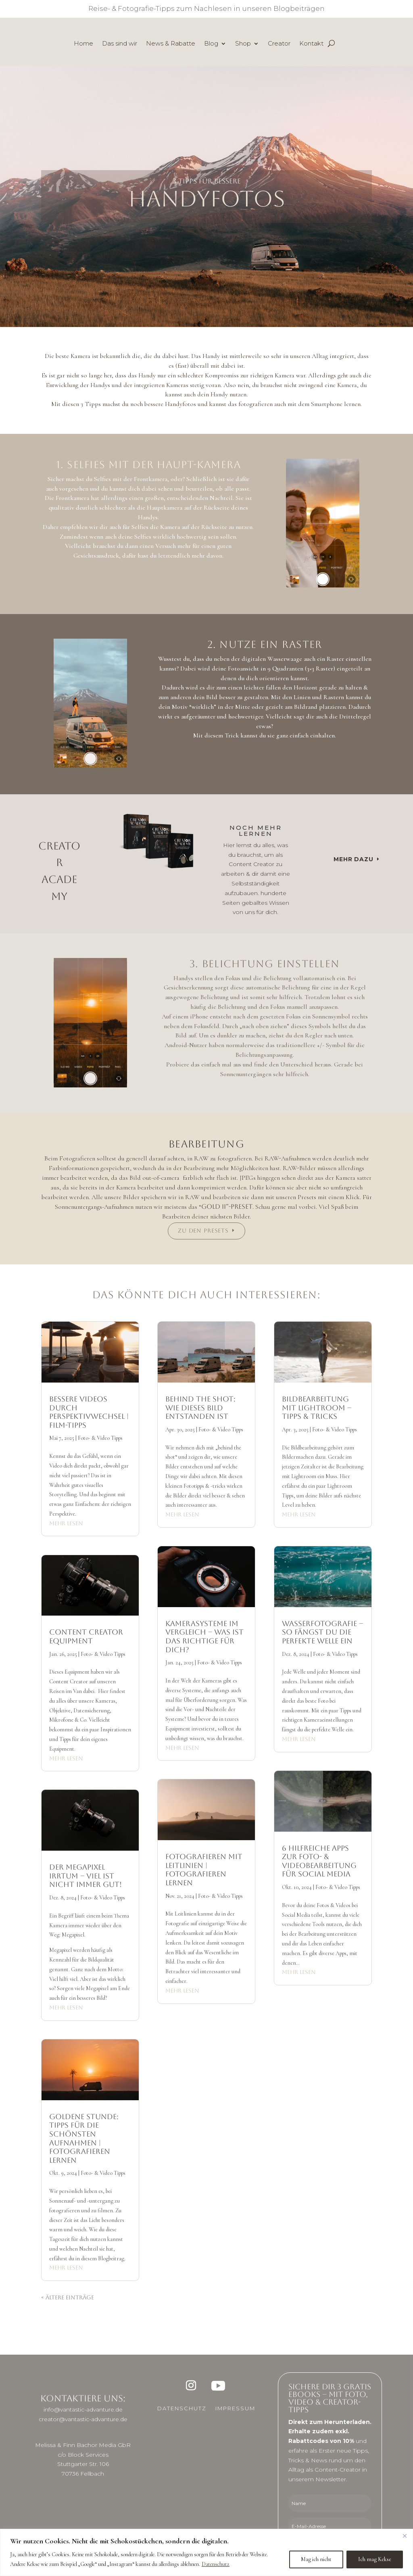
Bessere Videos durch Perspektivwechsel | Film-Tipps (89, 1412)
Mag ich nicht (316, 2559)
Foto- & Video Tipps (100, 1438)
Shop (243, 44)
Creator (279, 44)
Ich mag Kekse (374, 2559)
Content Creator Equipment (86, 1636)
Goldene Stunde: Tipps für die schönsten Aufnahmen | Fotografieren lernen (84, 2138)
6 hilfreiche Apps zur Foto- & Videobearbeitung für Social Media (319, 1861)
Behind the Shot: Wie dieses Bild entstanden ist (200, 1407)
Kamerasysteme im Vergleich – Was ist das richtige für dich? (204, 1636)
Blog (211, 44)
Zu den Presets (203, 1230)
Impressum (235, 2408)
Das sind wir (119, 44)
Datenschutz (215, 2564)
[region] (206, 2552)
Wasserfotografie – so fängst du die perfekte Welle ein (322, 1632)
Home (83, 44)
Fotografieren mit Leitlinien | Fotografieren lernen (203, 1869)
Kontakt (311, 44)
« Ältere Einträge (67, 2297)
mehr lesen (66, 1523)
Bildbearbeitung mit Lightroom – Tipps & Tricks (316, 1407)
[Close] (404, 2536)
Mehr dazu (353, 859)
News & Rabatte (170, 44)
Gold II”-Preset (226, 1206)
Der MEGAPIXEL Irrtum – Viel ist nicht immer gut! (85, 1876)
